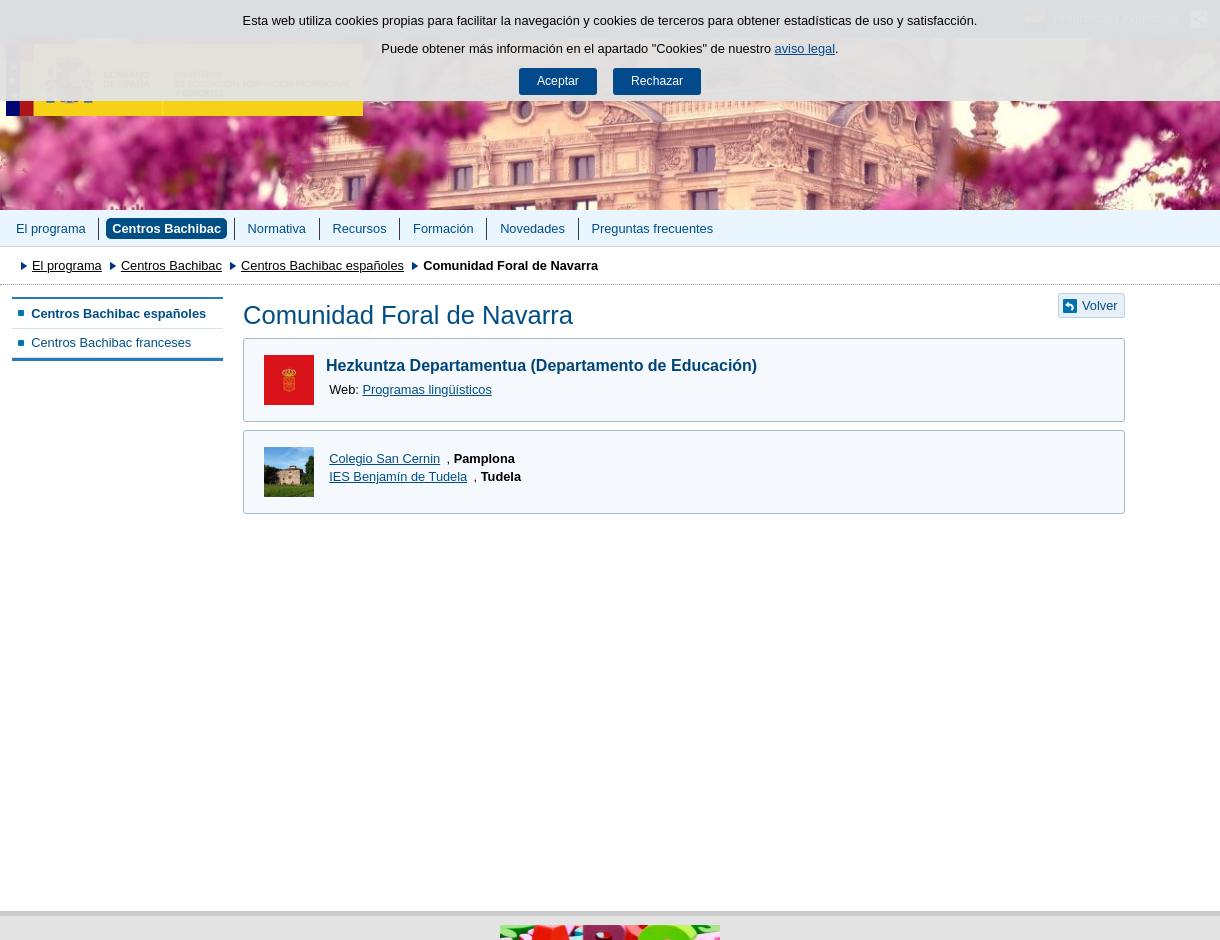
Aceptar (558, 81)
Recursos (359, 228)
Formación (443, 228)
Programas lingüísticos (426, 389)
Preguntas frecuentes (652, 228)
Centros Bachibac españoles (322, 265)
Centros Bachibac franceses (111, 342)
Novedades (532, 228)
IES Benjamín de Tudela (398, 476)
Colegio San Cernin (384, 458)
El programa (51, 228)
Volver (1100, 305)
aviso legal (805, 48)
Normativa (277, 228)
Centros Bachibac (166, 228)
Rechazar (657, 81)
